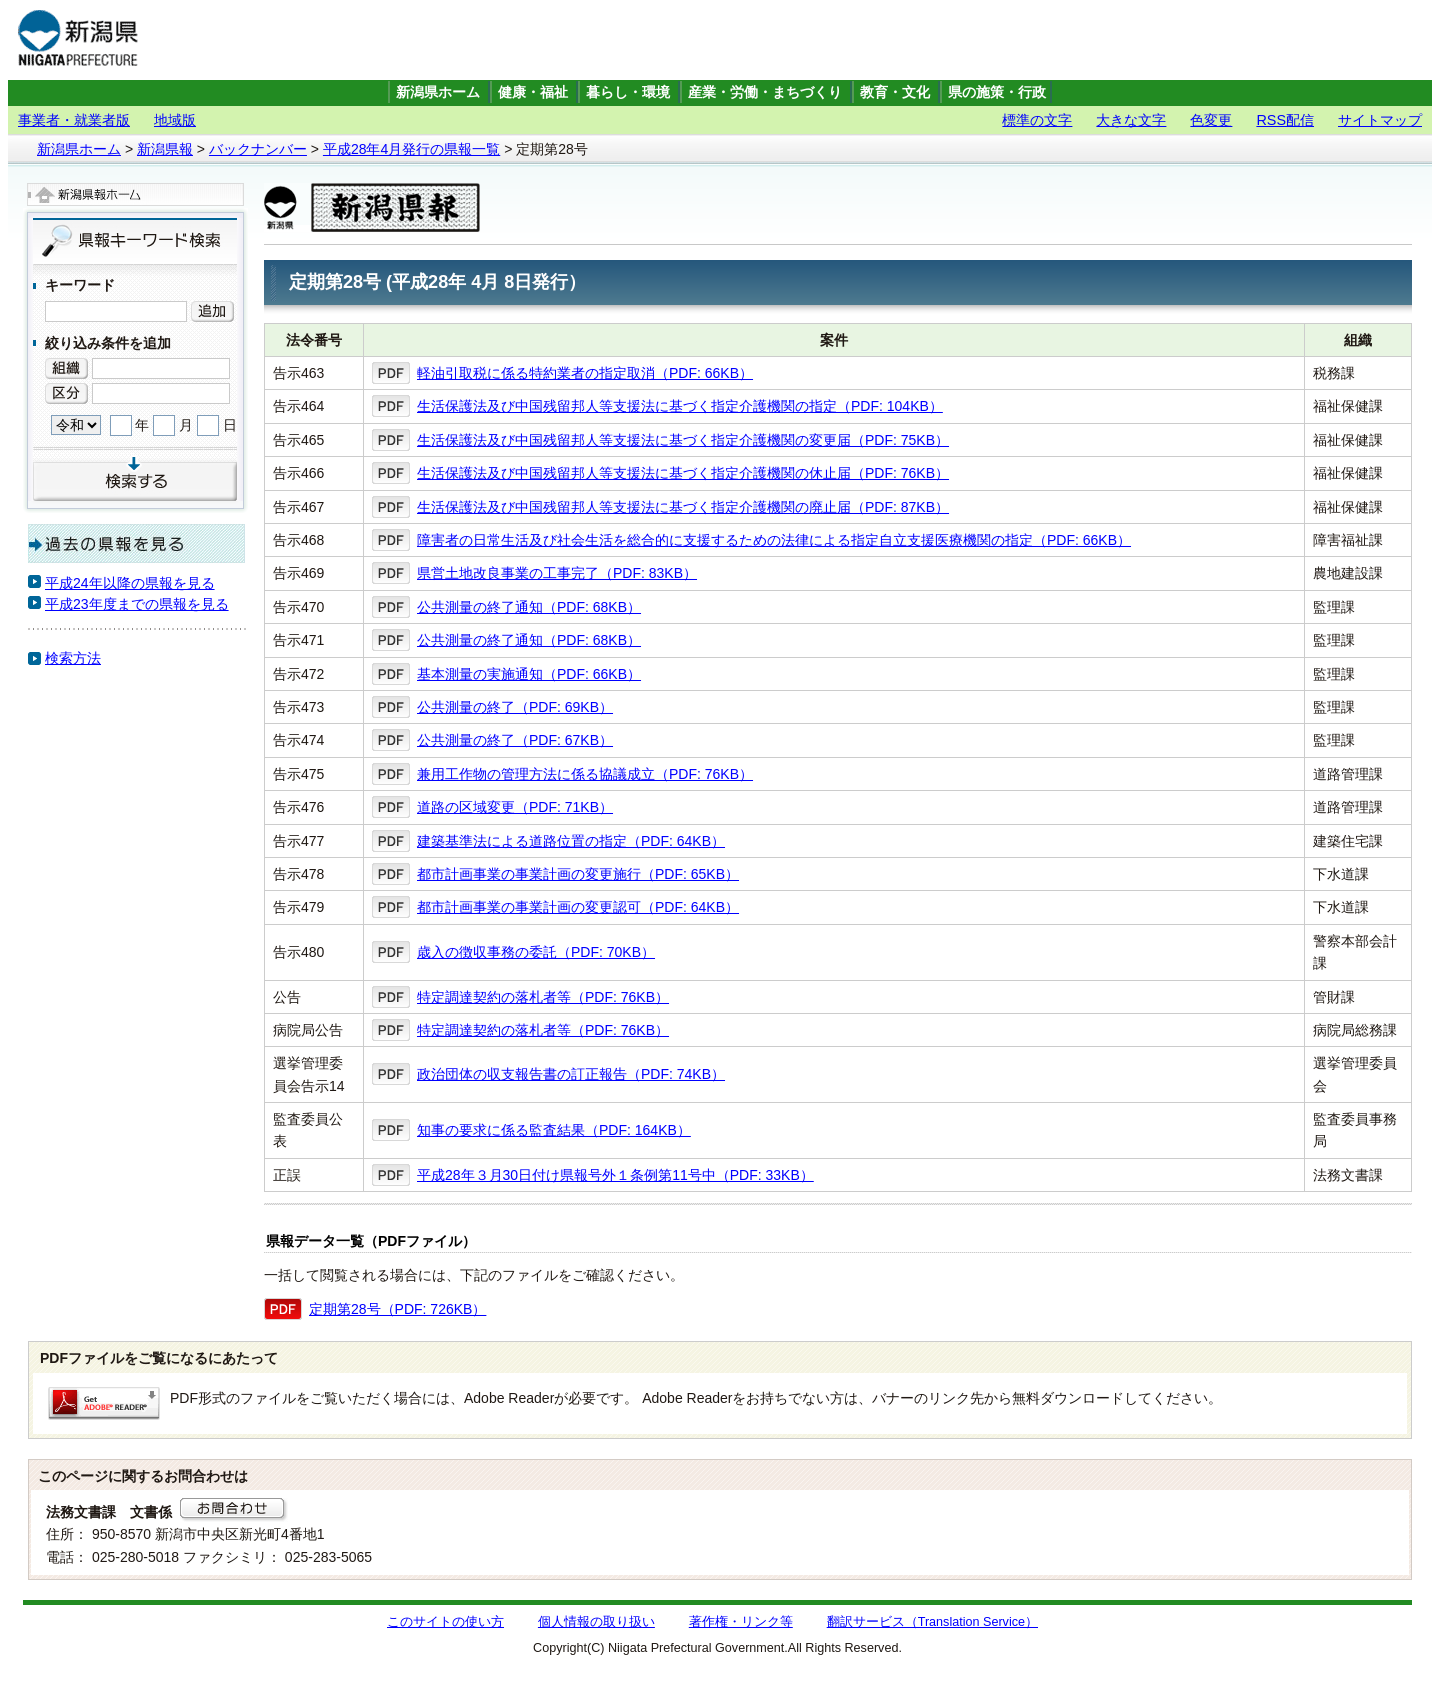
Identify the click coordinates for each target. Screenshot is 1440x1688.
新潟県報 (165, 149)
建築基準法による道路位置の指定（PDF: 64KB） (571, 841)
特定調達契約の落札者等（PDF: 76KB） (543, 997)
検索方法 (73, 658)
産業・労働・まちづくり (765, 92)
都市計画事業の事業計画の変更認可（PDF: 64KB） (578, 907)
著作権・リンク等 (741, 1622)
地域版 (175, 120)
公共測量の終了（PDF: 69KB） (515, 707)
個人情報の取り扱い (596, 1622)
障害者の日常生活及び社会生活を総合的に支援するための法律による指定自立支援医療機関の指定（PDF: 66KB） (774, 540)
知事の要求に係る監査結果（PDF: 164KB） (554, 1130)
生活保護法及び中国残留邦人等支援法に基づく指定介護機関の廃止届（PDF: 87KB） (683, 507)
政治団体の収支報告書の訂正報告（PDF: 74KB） (571, 1074)
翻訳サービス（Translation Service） (932, 1622)
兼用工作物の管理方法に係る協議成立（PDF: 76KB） (585, 774)
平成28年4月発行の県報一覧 (411, 149)
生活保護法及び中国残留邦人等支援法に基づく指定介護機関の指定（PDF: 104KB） (680, 406)
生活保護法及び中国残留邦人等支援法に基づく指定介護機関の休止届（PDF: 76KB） (683, 473)
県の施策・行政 (997, 92)
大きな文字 (1131, 120)
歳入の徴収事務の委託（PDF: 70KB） (536, 952)
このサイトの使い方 (445, 1622)
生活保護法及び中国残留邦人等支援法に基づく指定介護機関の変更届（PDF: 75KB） (683, 440)
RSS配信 (1285, 120)
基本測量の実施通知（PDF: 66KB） (529, 674)
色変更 (1211, 120)
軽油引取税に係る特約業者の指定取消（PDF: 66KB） (585, 373)
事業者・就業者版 (74, 120)
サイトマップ (1380, 120)
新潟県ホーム (438, 92)
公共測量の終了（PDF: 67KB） (515, 740)
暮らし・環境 (628, 92)
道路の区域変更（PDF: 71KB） (515, 807)
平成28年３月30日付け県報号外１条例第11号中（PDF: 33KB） (615, 1175)
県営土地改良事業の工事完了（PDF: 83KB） (557, 573)
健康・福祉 (533, 92)
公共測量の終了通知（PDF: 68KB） (529, 607)
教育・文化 (895, 92)
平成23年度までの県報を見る (137, 604)
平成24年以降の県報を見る (130, 583)
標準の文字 (1037, 120)
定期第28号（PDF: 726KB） (397, 1309)
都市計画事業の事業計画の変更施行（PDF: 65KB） (578, 874)
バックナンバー (258, 149)
